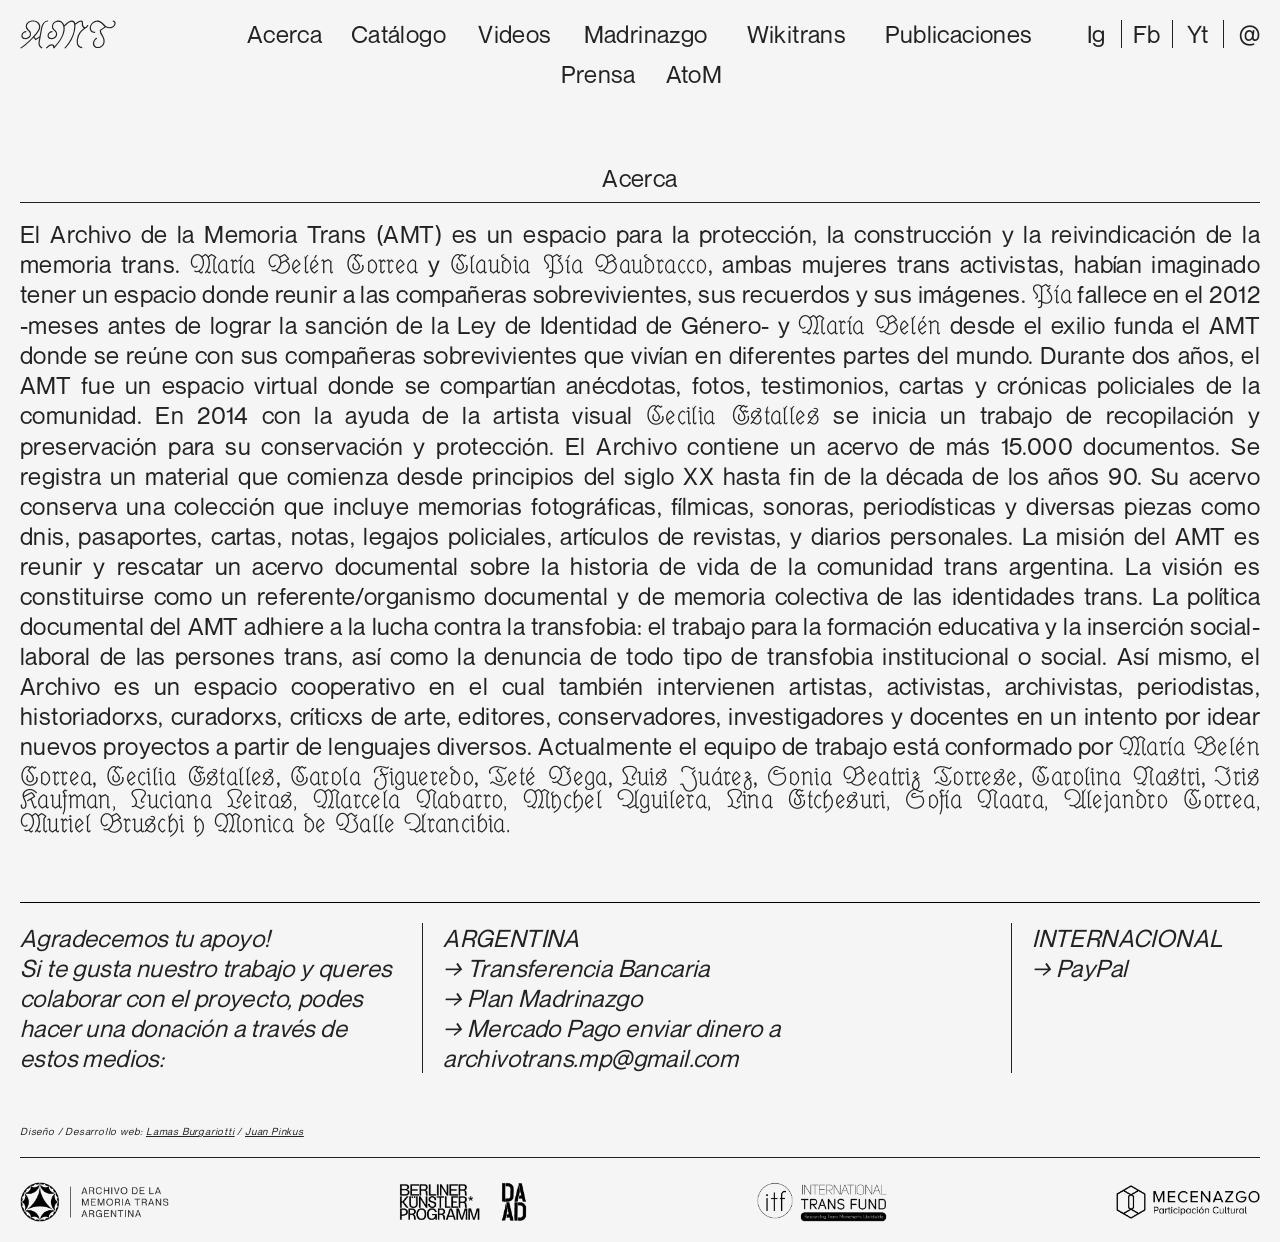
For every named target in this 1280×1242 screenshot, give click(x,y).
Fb (1147, 34)
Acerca (284, 34)
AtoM (694, 74)
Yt (1198, 34)
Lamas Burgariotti (190, 1131)
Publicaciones (958, 34)
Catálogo (398, 34)
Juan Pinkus (274, 1131)
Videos (514, 34)
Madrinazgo (646, 34)
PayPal (1091, 968)
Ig (1096, 34)
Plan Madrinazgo (554, 998)
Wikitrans (797, 34)
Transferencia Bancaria (588, 968)
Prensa (598, 74)
